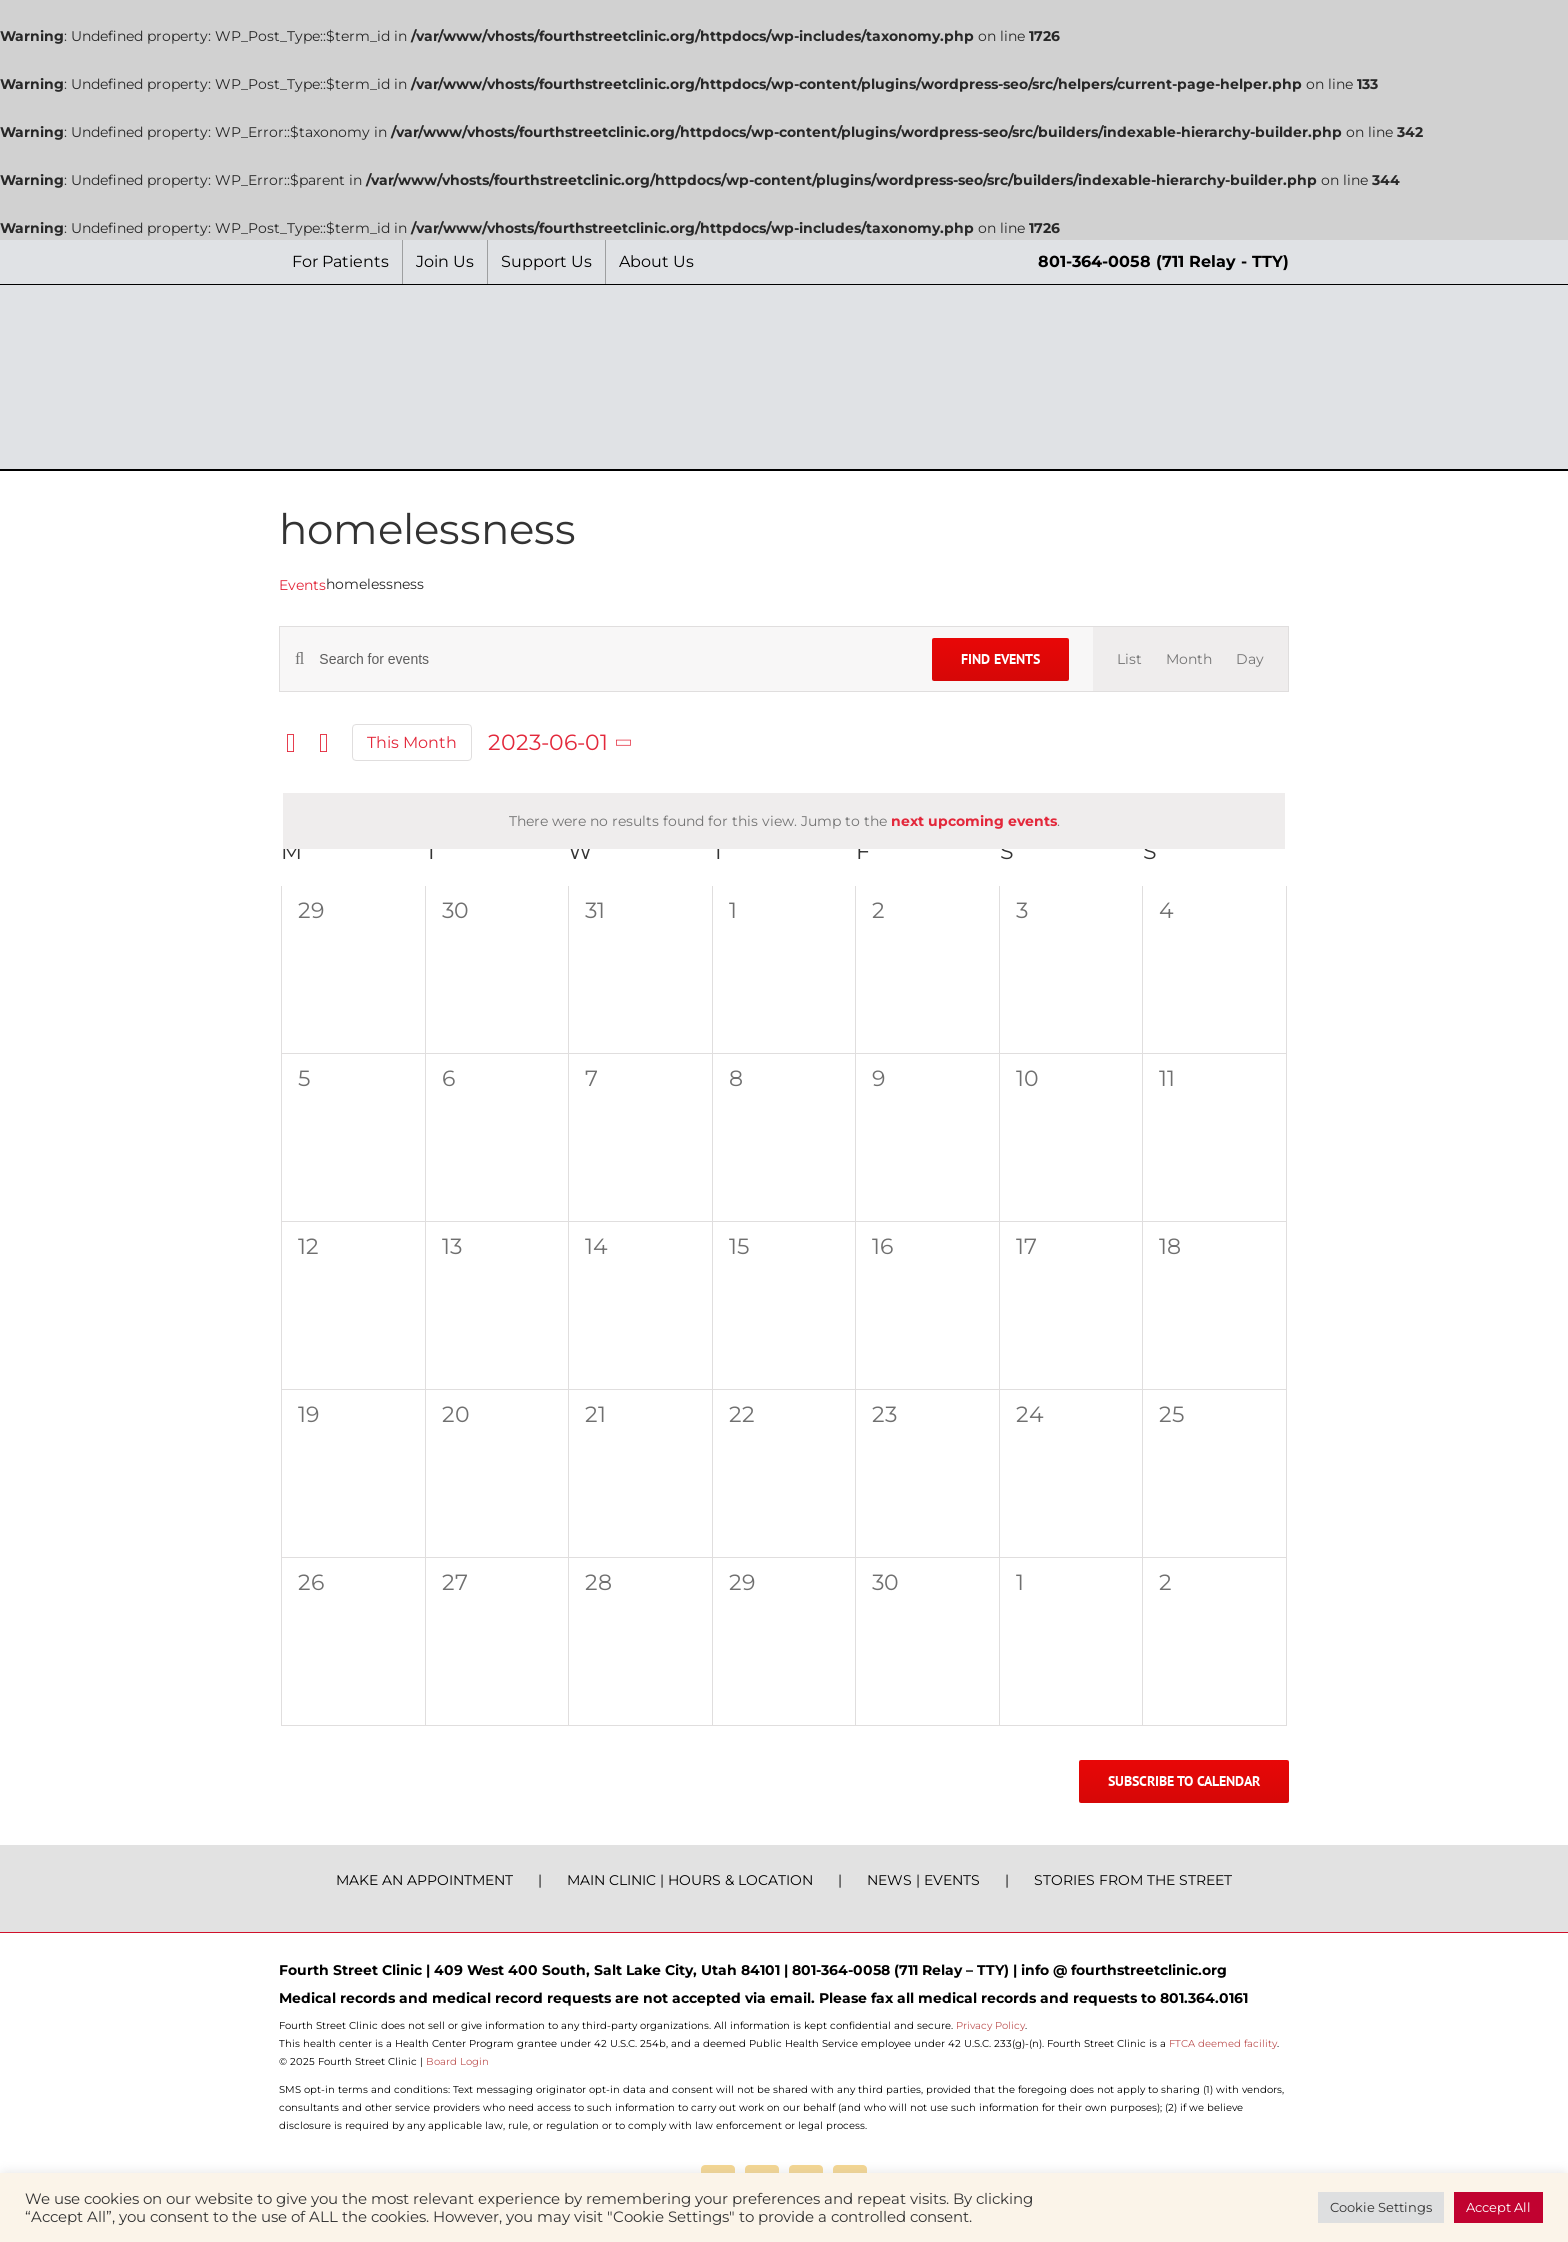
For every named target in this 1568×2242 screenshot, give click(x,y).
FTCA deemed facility (1223, 2043)
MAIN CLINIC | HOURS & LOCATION (690, 1880)
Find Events (1000, 659)
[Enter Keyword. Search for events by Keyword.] (613, 659)
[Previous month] (291, 743)
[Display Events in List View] (1129, 659)
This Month (412, 742)
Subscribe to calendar (1184, 1781)
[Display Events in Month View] (1189, 659)
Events (302, 585)
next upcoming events (974, 821)
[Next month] (324, 743)
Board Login (457, 2061)
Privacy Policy (990, 2025)
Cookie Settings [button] (1381, 2207)
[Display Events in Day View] (1250, 659)
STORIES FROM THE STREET (1133, 1880)
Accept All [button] (1498, 2207)
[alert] (784, 821)
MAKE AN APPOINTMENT (424, 1880)
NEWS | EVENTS (923, 1880)
